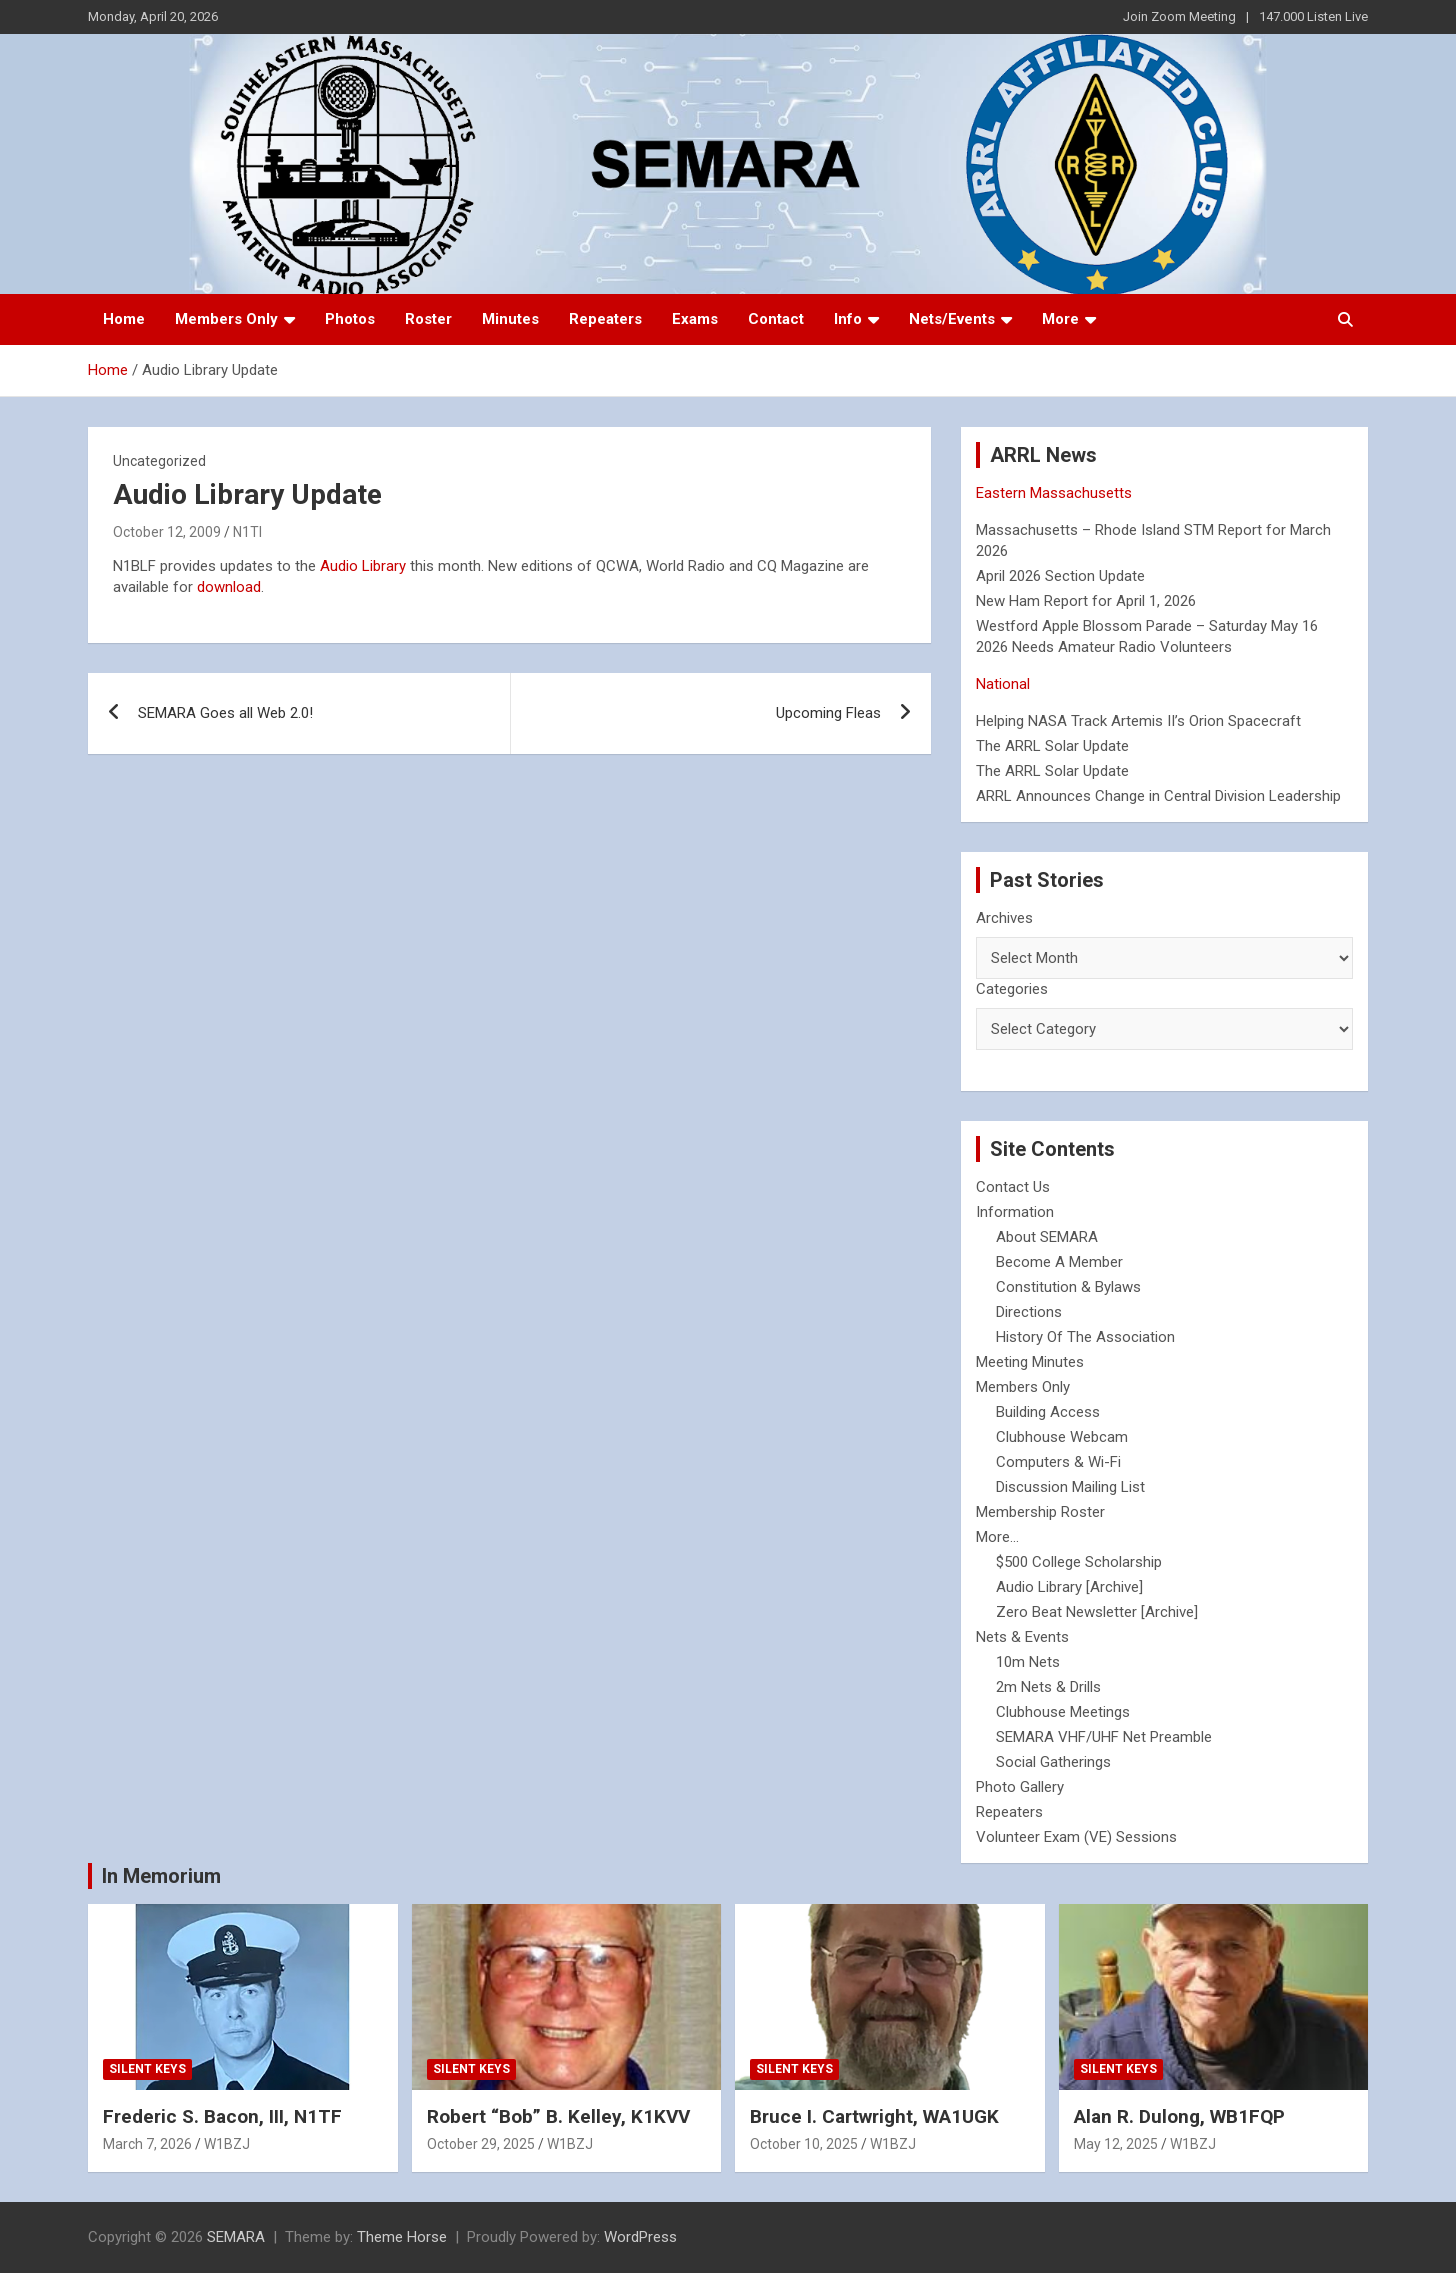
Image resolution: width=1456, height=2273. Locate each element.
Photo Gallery (1020, 1787)
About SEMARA (1047, 1237)
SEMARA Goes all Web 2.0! (225, 713)
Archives (1004, 918)
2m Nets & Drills (1048, 1687)
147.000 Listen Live (1313, 16)
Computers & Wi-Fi (1058, 1462)
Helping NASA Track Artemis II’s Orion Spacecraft (1138, 721)
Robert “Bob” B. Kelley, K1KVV (558, 2116)
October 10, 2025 (804, 2144)
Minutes (510, 319)
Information (1015, 1212)
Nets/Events (952, 319)
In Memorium (161, 1876)
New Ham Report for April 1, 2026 (1086, 601)
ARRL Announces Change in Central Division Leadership (1158, 796)
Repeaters (605, 319)
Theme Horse (402, 2237)
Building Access (1048, 1412)
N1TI (247, 532)
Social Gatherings (1053, 1762)
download (229, 587)
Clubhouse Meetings (1063, 1712)
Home (124, 319)
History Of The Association (1085, 1337)
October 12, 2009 (167, 532)
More (1060, 319)
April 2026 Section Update (1060, 576)
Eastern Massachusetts (1054, 493)
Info (848, 319)
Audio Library (363, 566)
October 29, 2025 (481, 2144)
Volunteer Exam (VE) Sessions (1076, 1837)
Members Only (226, 319)
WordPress (640, 2237)
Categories (1012, 989)
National (1003, 684)
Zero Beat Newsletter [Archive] (1097, 1612)
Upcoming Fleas (828, 713)
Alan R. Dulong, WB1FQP (1179, 2116)
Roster (428, 319)
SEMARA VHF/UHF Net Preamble (1104, 1737)
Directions (1029, 1312)
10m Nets (1028, 1662)
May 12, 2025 (1116, 2144)
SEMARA (236, 2237)
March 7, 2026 (147, 2144)
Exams (695, 319)
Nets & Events (1022, 1637)
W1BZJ (227, 2144)
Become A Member (1059, 1262)
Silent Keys (147, 2069)
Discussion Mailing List (1070, 1487)
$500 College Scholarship (1079, 1562)
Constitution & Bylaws (1068, 1287)
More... (997, 1537)
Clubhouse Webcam (1062, 1437)
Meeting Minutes (1030, 1362)
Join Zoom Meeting (1179, 16)
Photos (350, 319)
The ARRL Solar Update (1052, 746)
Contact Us (1013, 1187)
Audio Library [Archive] (1069, 1587)
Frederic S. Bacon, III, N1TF (222, 2116)
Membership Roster (1040, 1512)
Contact (776, 319)
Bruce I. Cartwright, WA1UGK (874, 2116)
